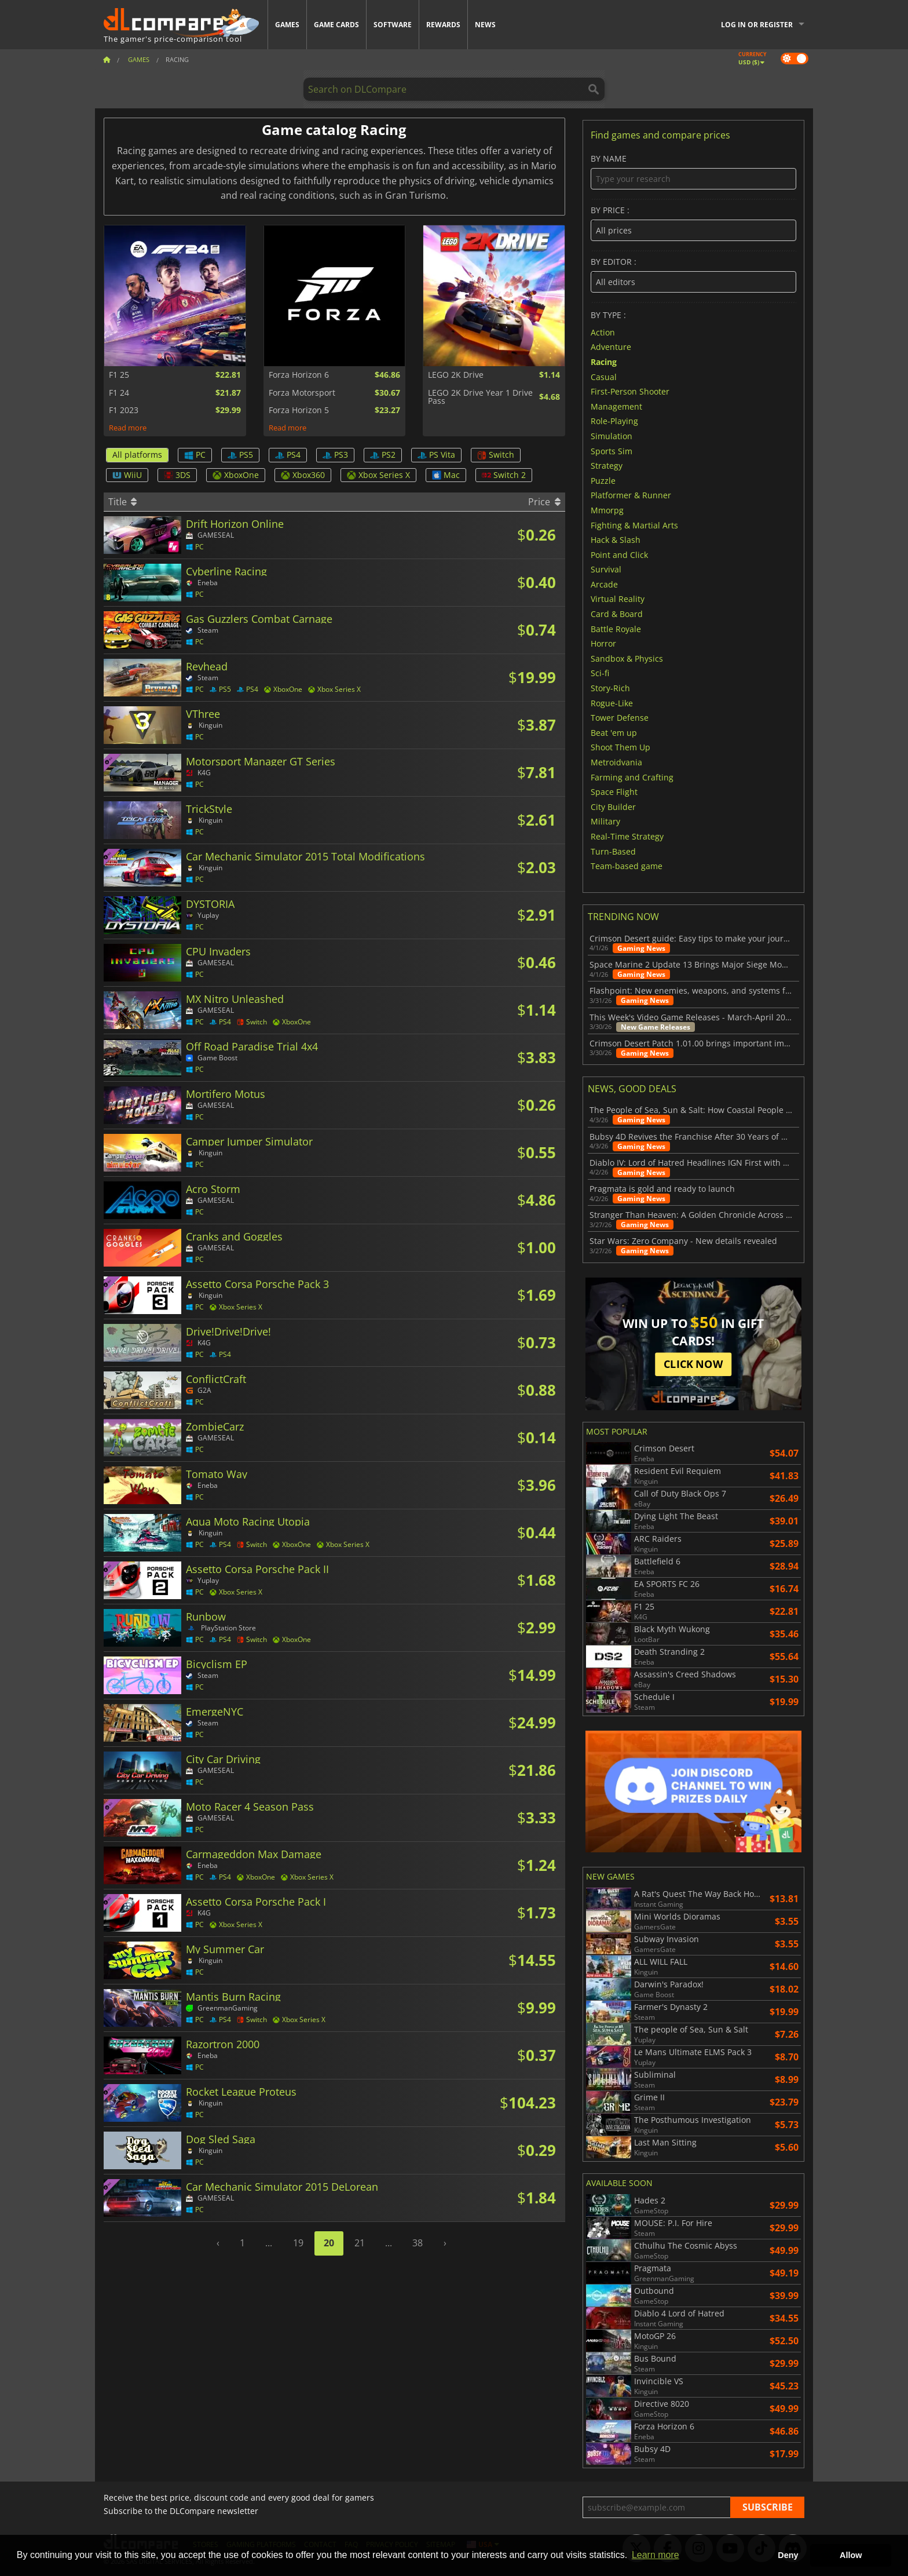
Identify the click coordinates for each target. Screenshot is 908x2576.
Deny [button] (788, 2555)
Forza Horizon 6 (299, 375)
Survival (606, 569)
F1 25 (119, 375)
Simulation (611, 436)
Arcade (604, 583)
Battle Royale (616, 628)
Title (122, 501)
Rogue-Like (612, 702)
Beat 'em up (614, 732)
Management (616, 405)
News (485, 25)
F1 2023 (123, 410)
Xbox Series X (378, 474)
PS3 (335, 454)
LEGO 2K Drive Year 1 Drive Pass (480, 397)
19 (298, 2242)
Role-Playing (614, 420)
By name (693, 171)
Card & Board (617, 613)
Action (603, 331)
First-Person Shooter (630, 391)
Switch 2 (504, 474)
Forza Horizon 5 (299, 410)
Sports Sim (611, 450)
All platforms (137, 454)
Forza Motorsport (302, 393)
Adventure (611, 346)
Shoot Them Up (620, 747)
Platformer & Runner (631, 495)
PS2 (383, 454)
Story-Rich (610, 688)
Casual (604, 376)
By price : (693, 223)
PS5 (240, 454)
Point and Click (619, 554)
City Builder (613, 806)
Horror (603, 643)
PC (195, 454)
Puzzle (603, 480)
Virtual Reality (618, 598)
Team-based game (626, 865)
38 (417, 2242)
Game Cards (336, 25)
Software (393, 25)
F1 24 (119, 393)
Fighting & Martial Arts (634, 524)
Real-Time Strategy (627, 836)
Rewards (443, 25)
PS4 (288, 454)
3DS (177, 474)
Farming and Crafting (632, 776)
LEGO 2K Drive (456, 375)
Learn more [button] (655, 2555)
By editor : (693, 275)
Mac (446, 474)
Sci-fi (600, 672)
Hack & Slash (615, 539)
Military (605, 821)
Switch (495, 454)
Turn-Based (613, 850)
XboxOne (236, 474)
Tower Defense (620, 717)
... (268, 2242)
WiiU (127, 474)
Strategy (607, 465)
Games (287, 25)
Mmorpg (607, 510)
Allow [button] (851, 2555)
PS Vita (436, 454)
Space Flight (614, 791)
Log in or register (757, 25)
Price (544, 501)
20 (329, 2242)
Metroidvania (616, 762)
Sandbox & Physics (627, 657)
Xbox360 (303, 474)
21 (359, 2242)
